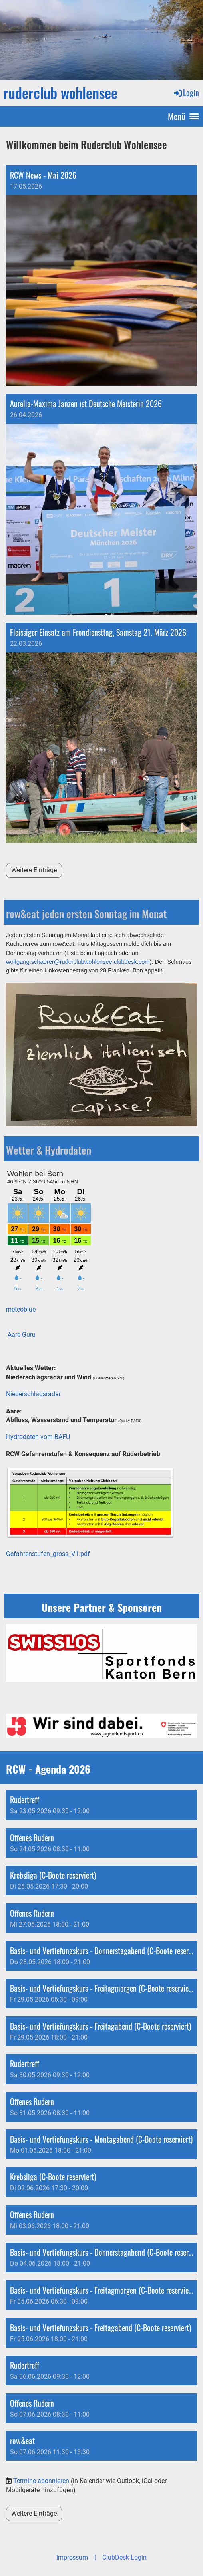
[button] (101, 1805)
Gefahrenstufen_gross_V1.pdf (48, 1554)
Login (186, 93)
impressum (72, 2557)
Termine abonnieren (41, 2481)
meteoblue (21, 1309)
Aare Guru (22, 1334)
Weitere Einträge (34, 870)
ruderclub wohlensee (60, 93)
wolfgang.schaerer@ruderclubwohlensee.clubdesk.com (78, 962)
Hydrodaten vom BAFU (38, 1437)
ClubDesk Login (124, 2557)
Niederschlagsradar (33, 1394)
